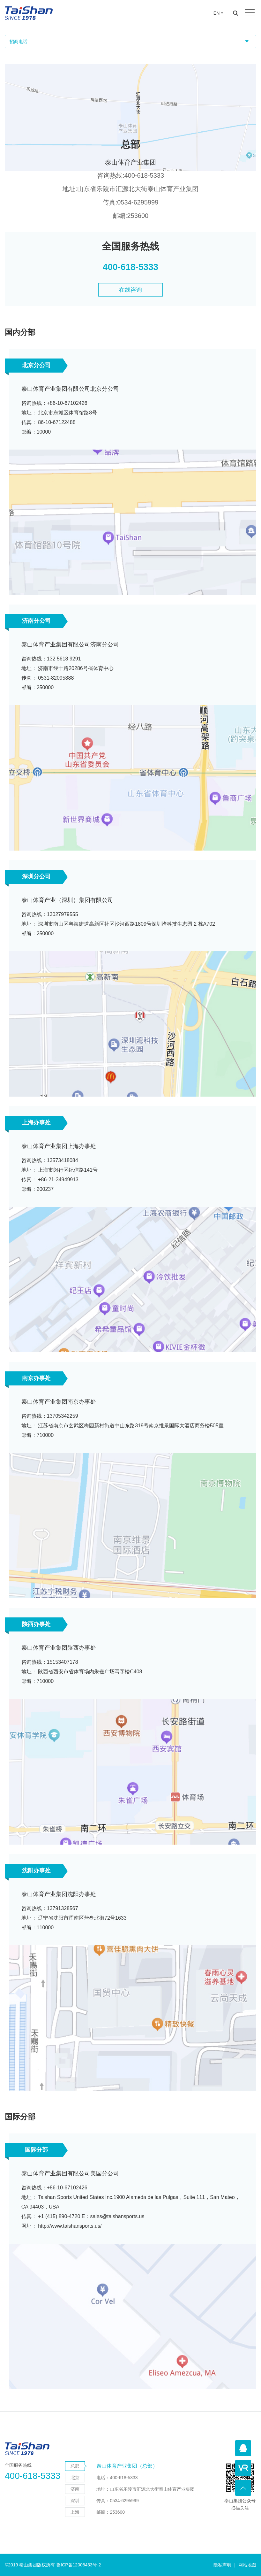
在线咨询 (130, 297)
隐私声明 (222, 2564)
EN (216, 13)
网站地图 (247, 2564)
